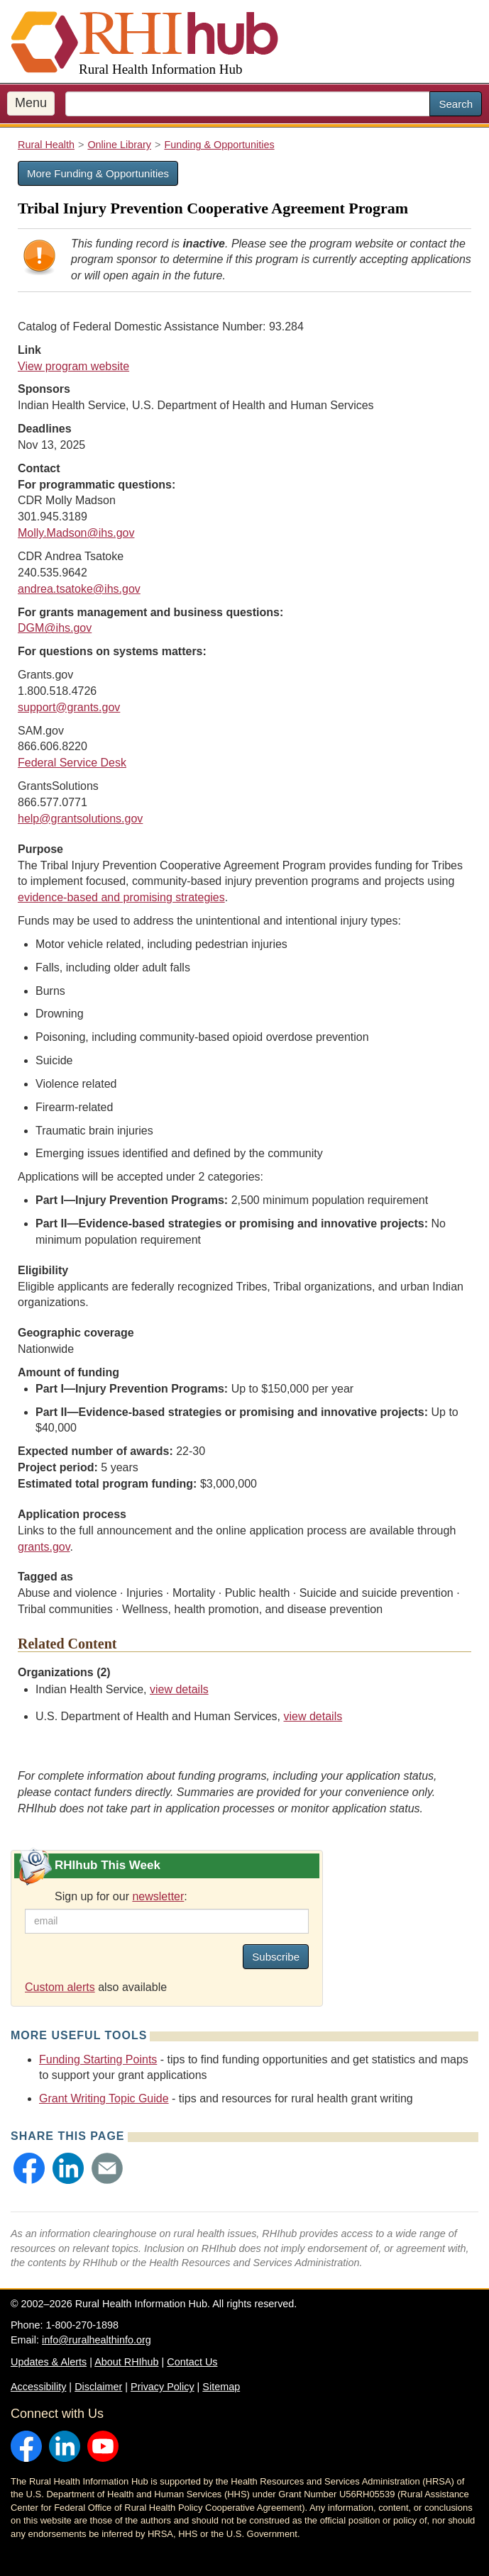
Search (456, 104)
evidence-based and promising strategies (121, 897)
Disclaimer (98, 2386)
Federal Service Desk (72, 763)
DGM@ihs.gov (55, 628)
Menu (31, 103)
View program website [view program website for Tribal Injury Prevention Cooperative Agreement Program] (73, 366)
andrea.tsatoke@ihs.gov (79, 589)
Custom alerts (60, 1987)
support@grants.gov (69, 707)
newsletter (158, 1896)
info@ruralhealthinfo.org (96, 2340)
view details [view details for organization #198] (313, 1716)
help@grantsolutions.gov (80, 819)
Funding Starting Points (98, 2059)
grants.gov (44, 1547)
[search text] (247, 103)
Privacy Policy (162, 2386)
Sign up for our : (121, 1896)
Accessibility (38, 2386)
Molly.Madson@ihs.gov (76, 533)
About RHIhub (126, 2362)
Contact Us (192, 2362)
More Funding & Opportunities (98, 173)
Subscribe (276, 1957)
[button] (29, 2168)
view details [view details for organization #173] (179, 1689)
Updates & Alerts (49, 2362)
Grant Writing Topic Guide (104, 2098)
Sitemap (221, 2386)
